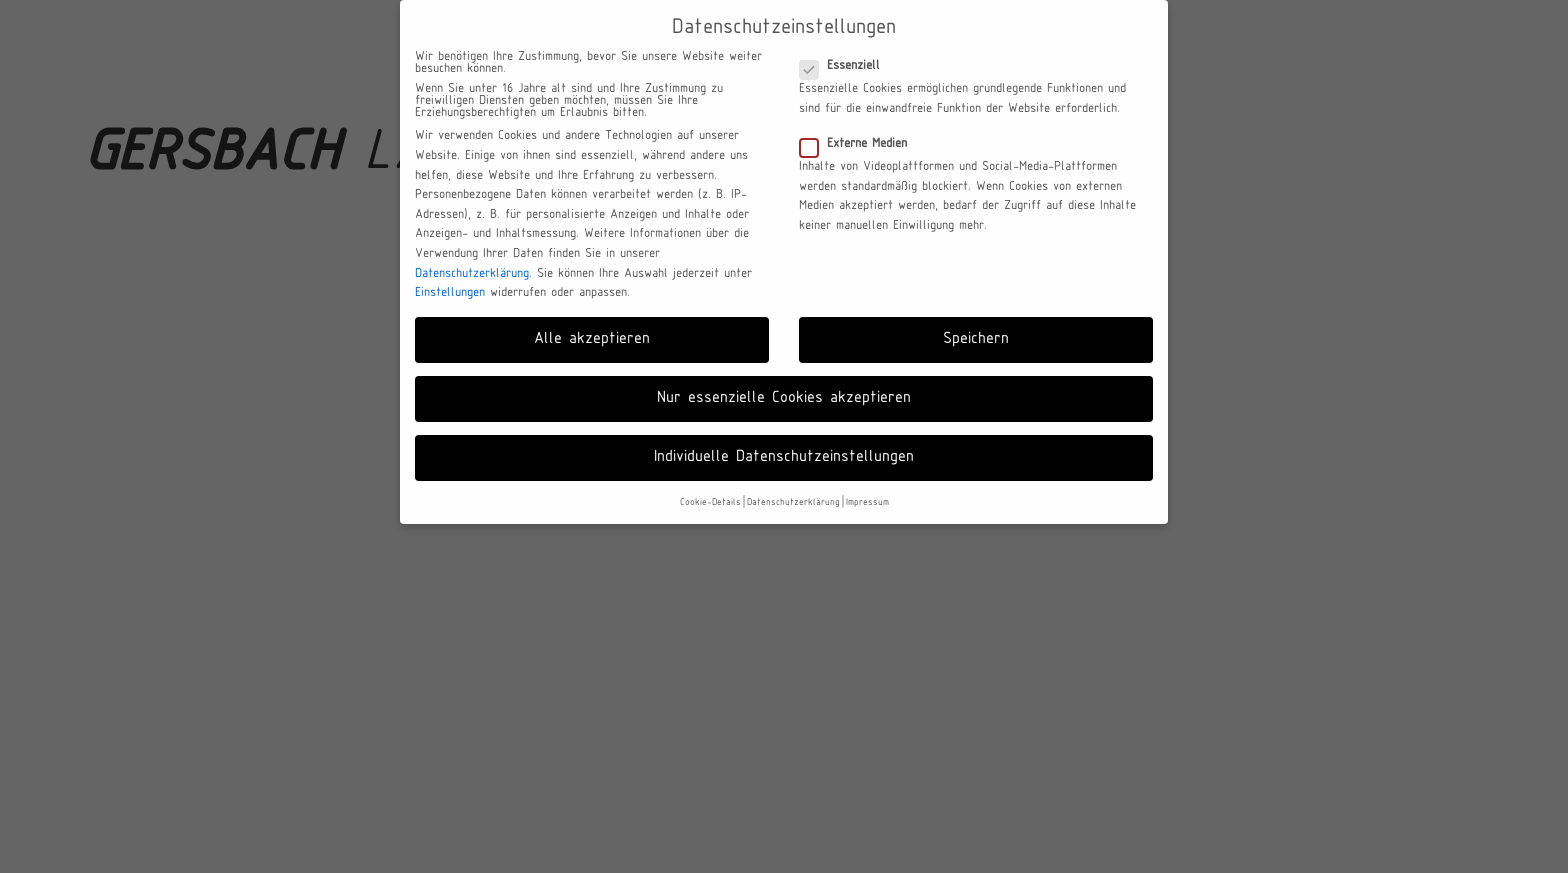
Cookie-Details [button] (710, 502)
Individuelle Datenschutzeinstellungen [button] (784, 457)
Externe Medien (859, 144)
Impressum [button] (867, 502)
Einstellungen (450, 293)
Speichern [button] (976, 339)
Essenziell (846, 66)
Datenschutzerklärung (472, 274)
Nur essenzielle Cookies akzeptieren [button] (784, 398)
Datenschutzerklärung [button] (793, 502)
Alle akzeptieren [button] (592, 339)
